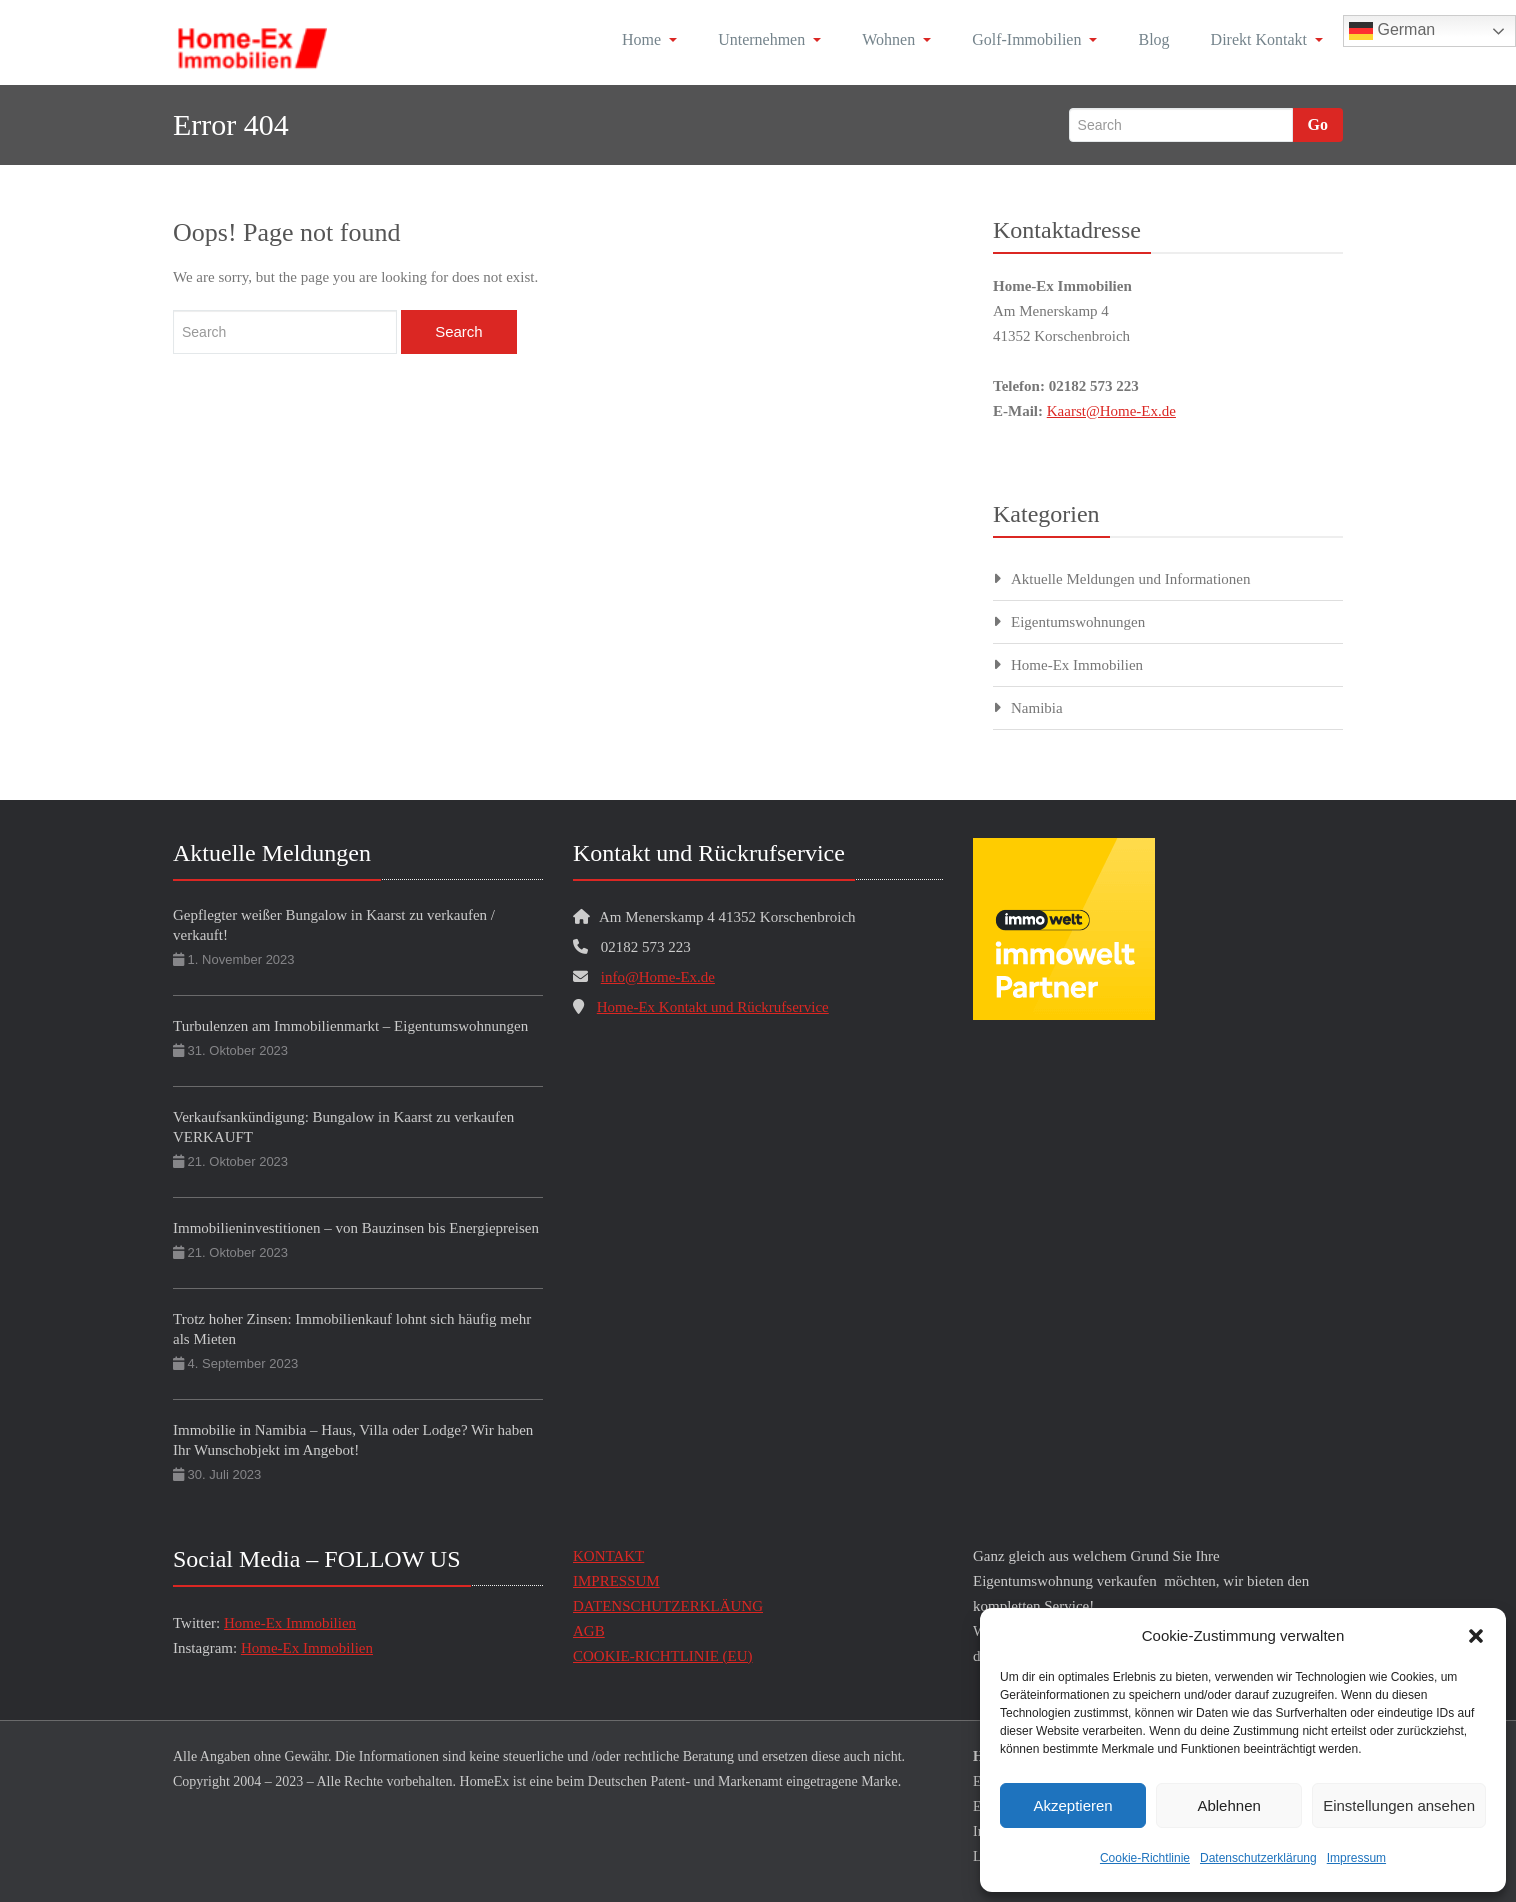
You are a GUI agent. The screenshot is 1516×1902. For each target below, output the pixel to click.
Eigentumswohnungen (1078, 622)
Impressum (1356, 1858)
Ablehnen (1228, 1805)
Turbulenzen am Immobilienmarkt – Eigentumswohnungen (350, 1026)
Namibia (1037, 708)
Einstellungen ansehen (1399, 1805)
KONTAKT (608, 1556)
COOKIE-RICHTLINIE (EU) (663, 1656)
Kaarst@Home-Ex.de (1111, 411)
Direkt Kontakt (1267, 39)
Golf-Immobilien (1034, 39)
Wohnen (896, 39)
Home (649, 39)
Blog (1153, 39)
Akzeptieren (1072, 1805)
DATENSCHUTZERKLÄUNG (668, 1606)
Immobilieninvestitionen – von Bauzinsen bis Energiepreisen (356, 1228)
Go (1318, 124)
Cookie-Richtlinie (1145, 1858)
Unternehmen (769, 39)
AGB (589, 1631)
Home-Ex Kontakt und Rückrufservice (713, 1007)
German (1392, 31)
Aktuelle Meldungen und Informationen (1131, 579)
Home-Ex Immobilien (1077, 665)
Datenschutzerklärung (1258, 1858)
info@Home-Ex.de (658, 977)
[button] (1476, 1636)
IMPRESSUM (616, 1581)
